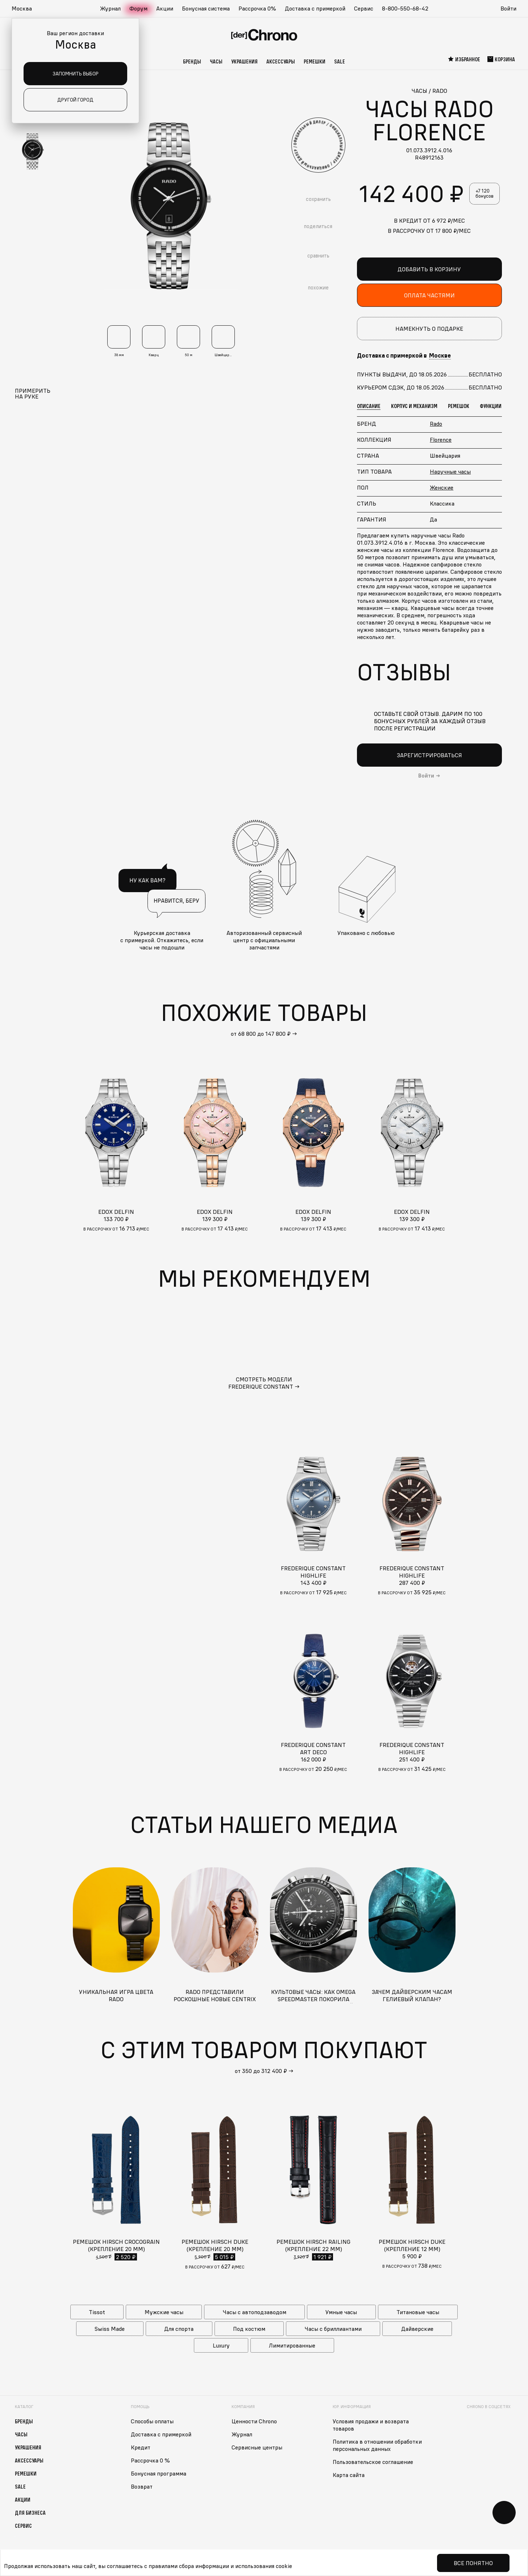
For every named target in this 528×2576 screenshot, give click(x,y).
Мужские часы (164, 2312)
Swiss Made (110, 2328)
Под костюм (249, 2328)
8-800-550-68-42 (405, 8)
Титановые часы (417, 2312)
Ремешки (314, 61)
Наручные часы (450, 471)
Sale (339, 61)
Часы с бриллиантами (333, 2328)
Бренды (192, 61)
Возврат (142, 2486)
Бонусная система (206, 8)
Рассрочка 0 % (150, 2460)
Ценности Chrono (254, 2421)
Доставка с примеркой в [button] (404, 355)
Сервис (363, 8)
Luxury (221, 2345)
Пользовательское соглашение (373, 2461)
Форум (138, 8)
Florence (441, 439)
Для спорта (179, 2328)
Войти (508, 8)
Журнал (110, 8)
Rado (436, 423)
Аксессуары (280, 61)
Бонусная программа (158, 2473)
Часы (216, 61)
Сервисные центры (257, 2447)
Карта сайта (349, 2474)
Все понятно (473, 2563)
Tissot (97, 2312)
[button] (25, 8)
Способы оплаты (152, 2421)
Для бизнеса (30, 2512)
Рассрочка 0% (257, 8)
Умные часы (341, 2312)
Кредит (140, 2447)
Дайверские (417, 2328)
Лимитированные (292, 2345)
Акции (164, 8)
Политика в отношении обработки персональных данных (377, 2445)
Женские (441, 487)
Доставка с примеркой (315, 8)
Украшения (244, 61)
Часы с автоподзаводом (254, 2312)
